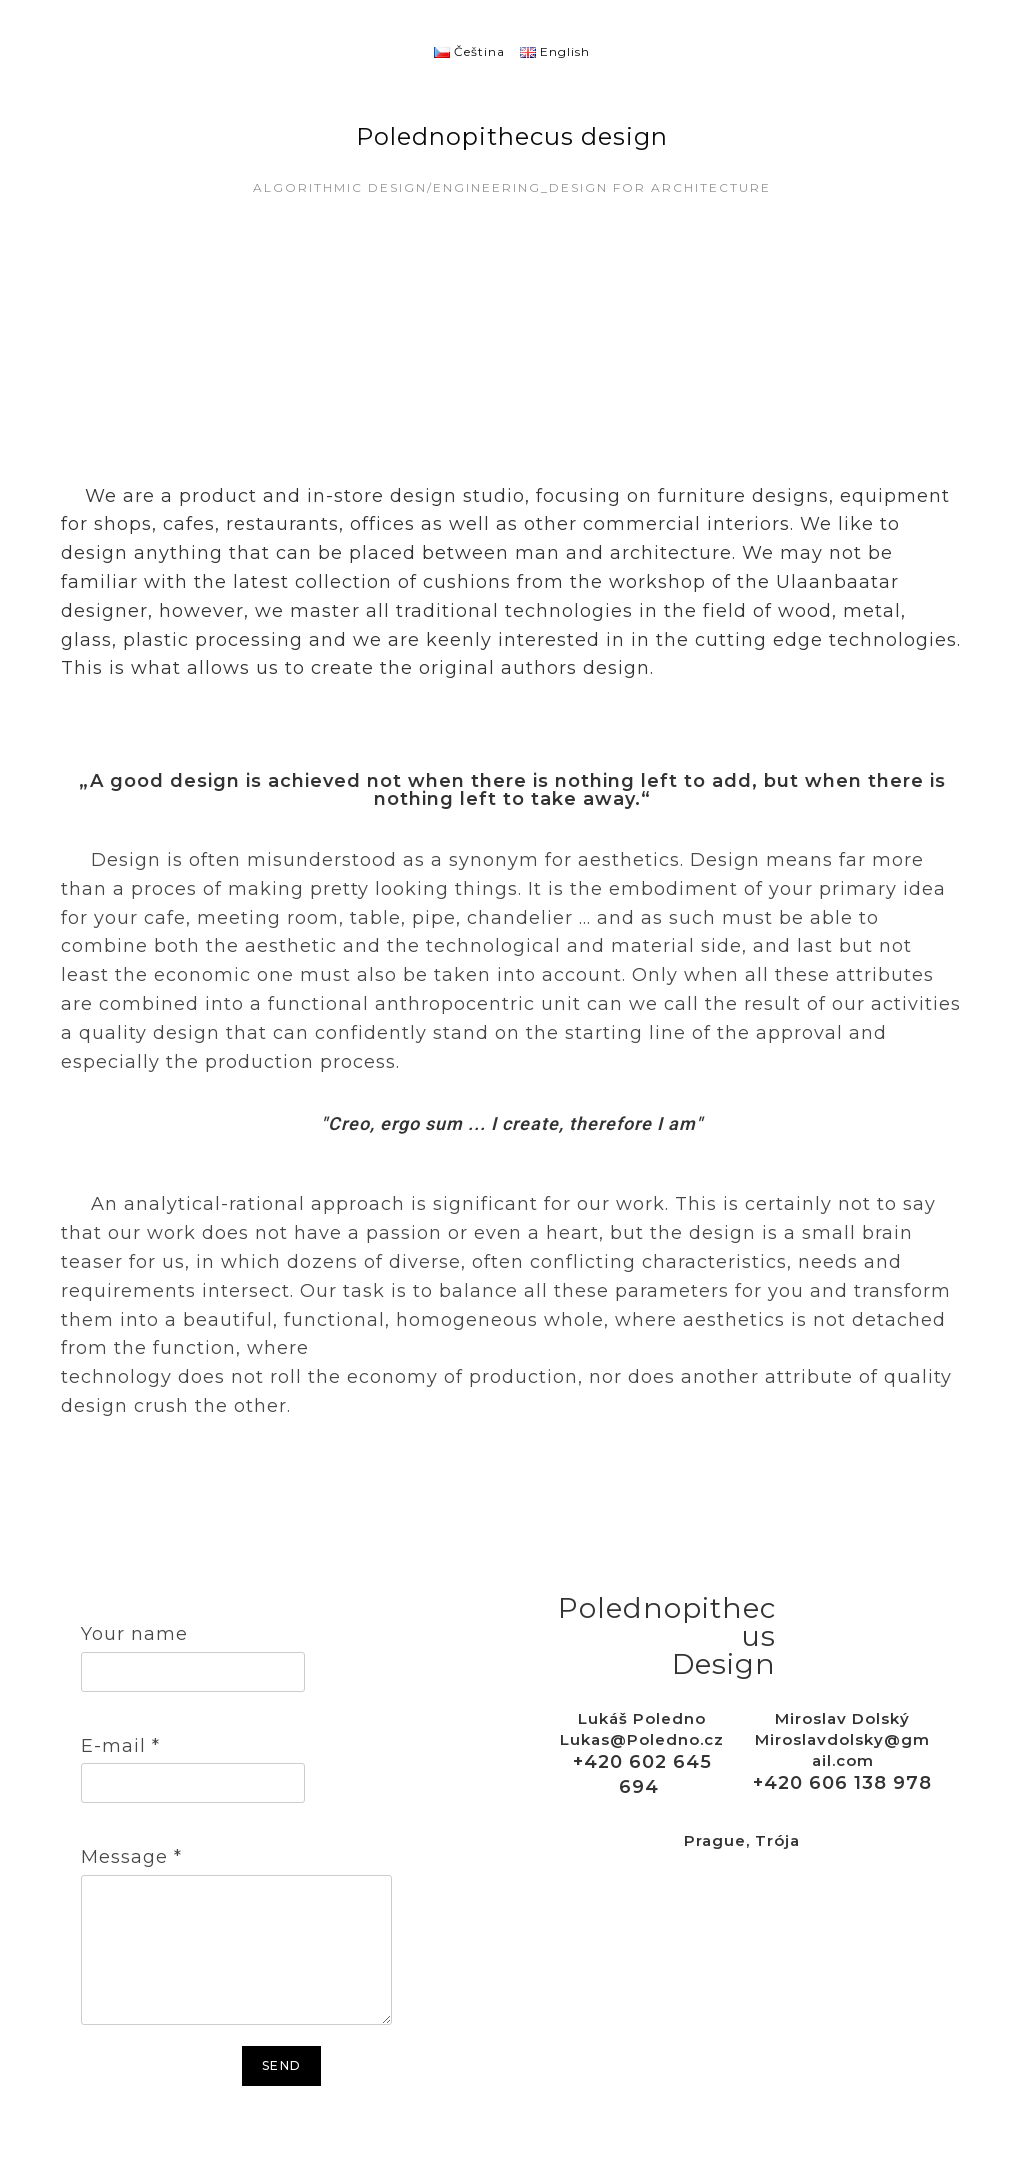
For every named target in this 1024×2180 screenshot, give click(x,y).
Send (281, 2065)
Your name (134, 1634)
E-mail (120, 1746)
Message (131, 1857)
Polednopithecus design (512, 136)
